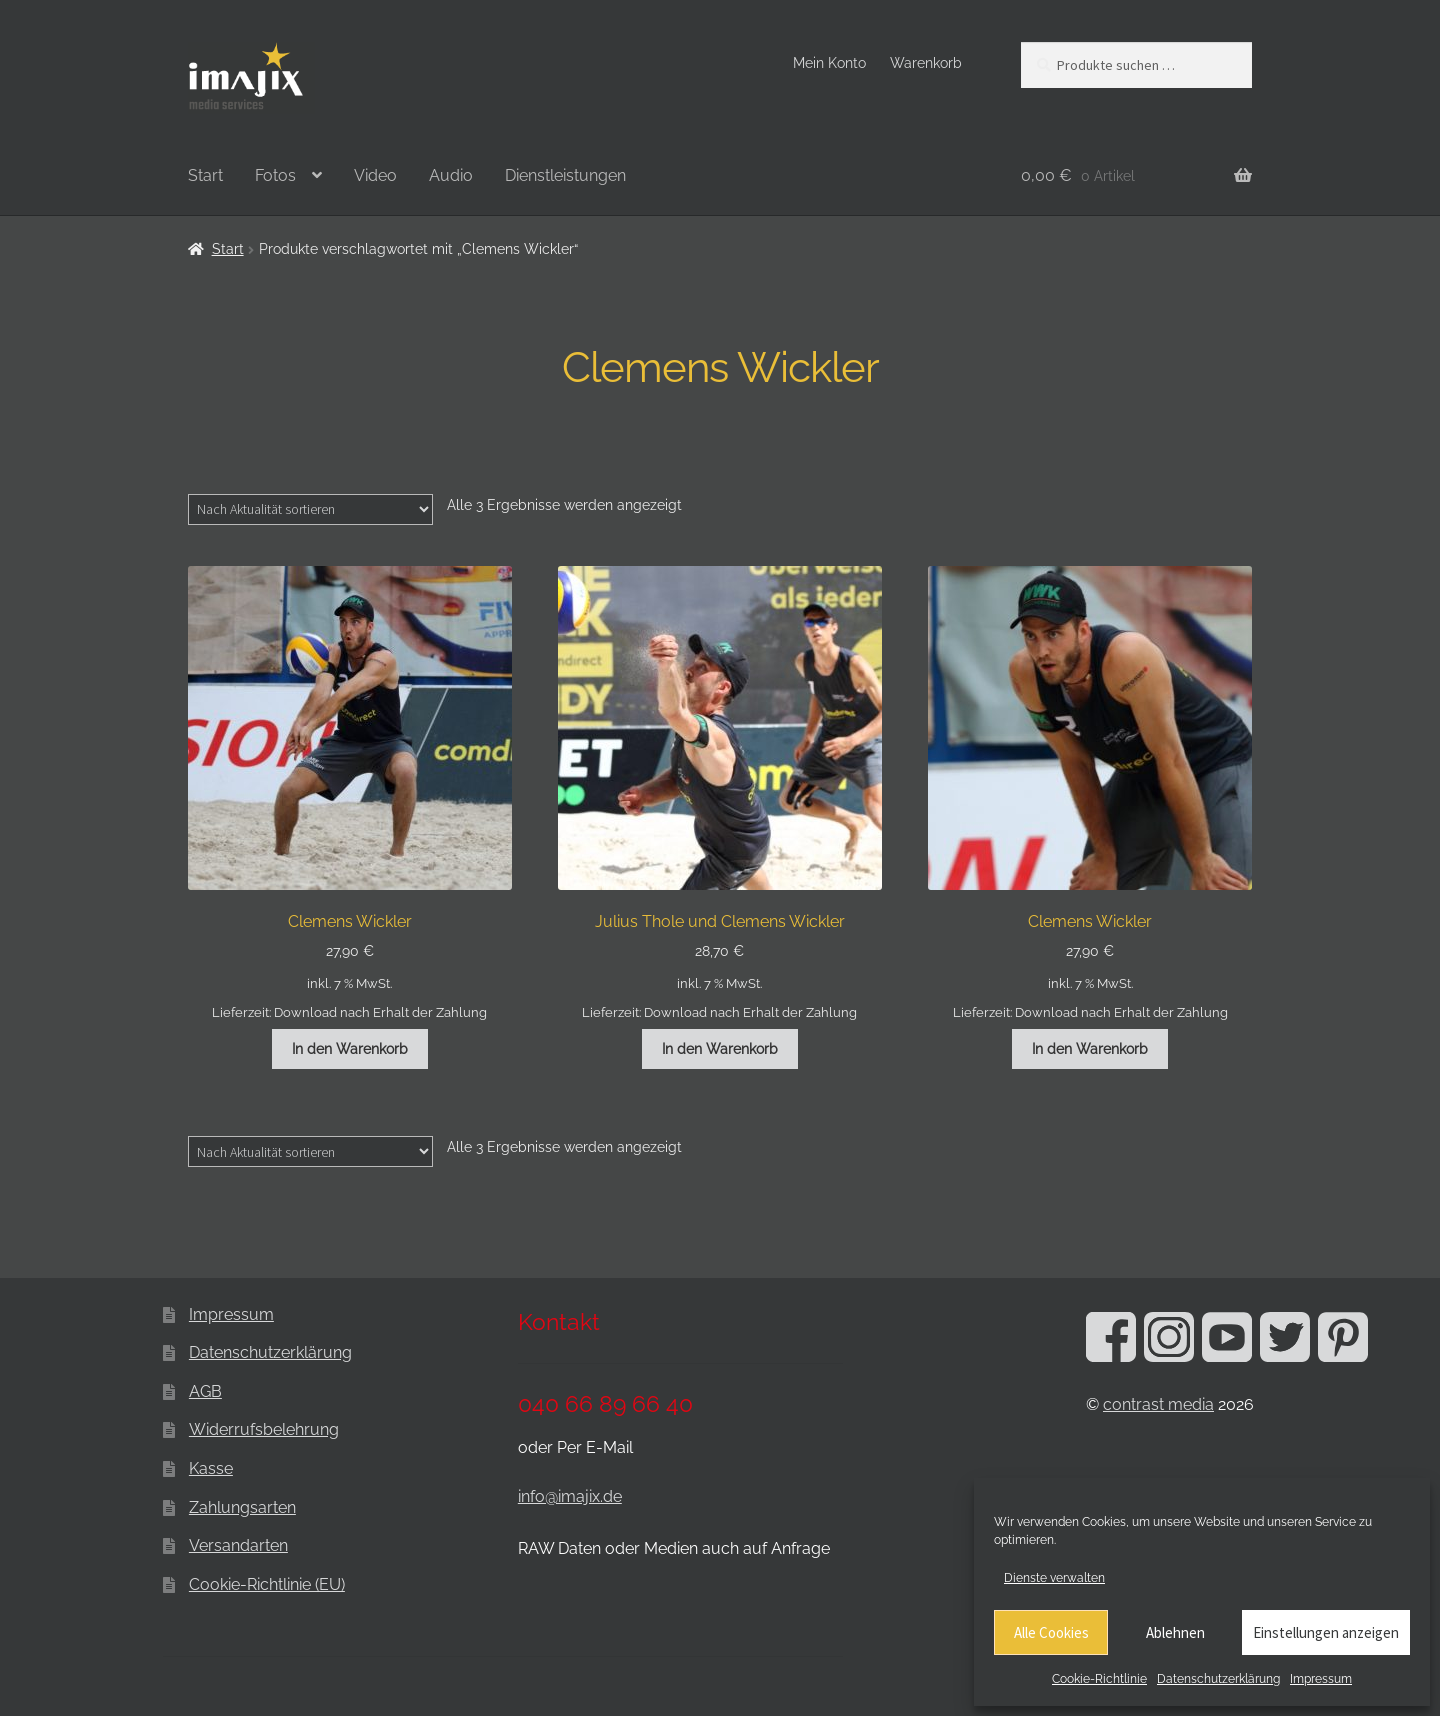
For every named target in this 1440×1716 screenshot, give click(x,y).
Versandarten (238, 1545)
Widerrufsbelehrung (264, 1429)
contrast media (1158, 1404)
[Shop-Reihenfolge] (310, 509)
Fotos (275, 175)
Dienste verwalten (1054, 1578)
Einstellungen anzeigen (1326, 1632)
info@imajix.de (570, 1496)
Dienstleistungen (565, 175)
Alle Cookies (1051, 1632)
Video (375, 175)
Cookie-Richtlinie (1099, 1679)
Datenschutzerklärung (1218, 1679)
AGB (205, 1391)
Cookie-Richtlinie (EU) (267, 1584)
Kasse (211, 1468)
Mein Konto (829, 63)
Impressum (1321, 1679)
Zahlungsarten (242, 1507)
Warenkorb (926, 63)
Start (205, 175)
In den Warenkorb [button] (350, 1049)
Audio (451, 175)
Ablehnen (1175, 1632)
